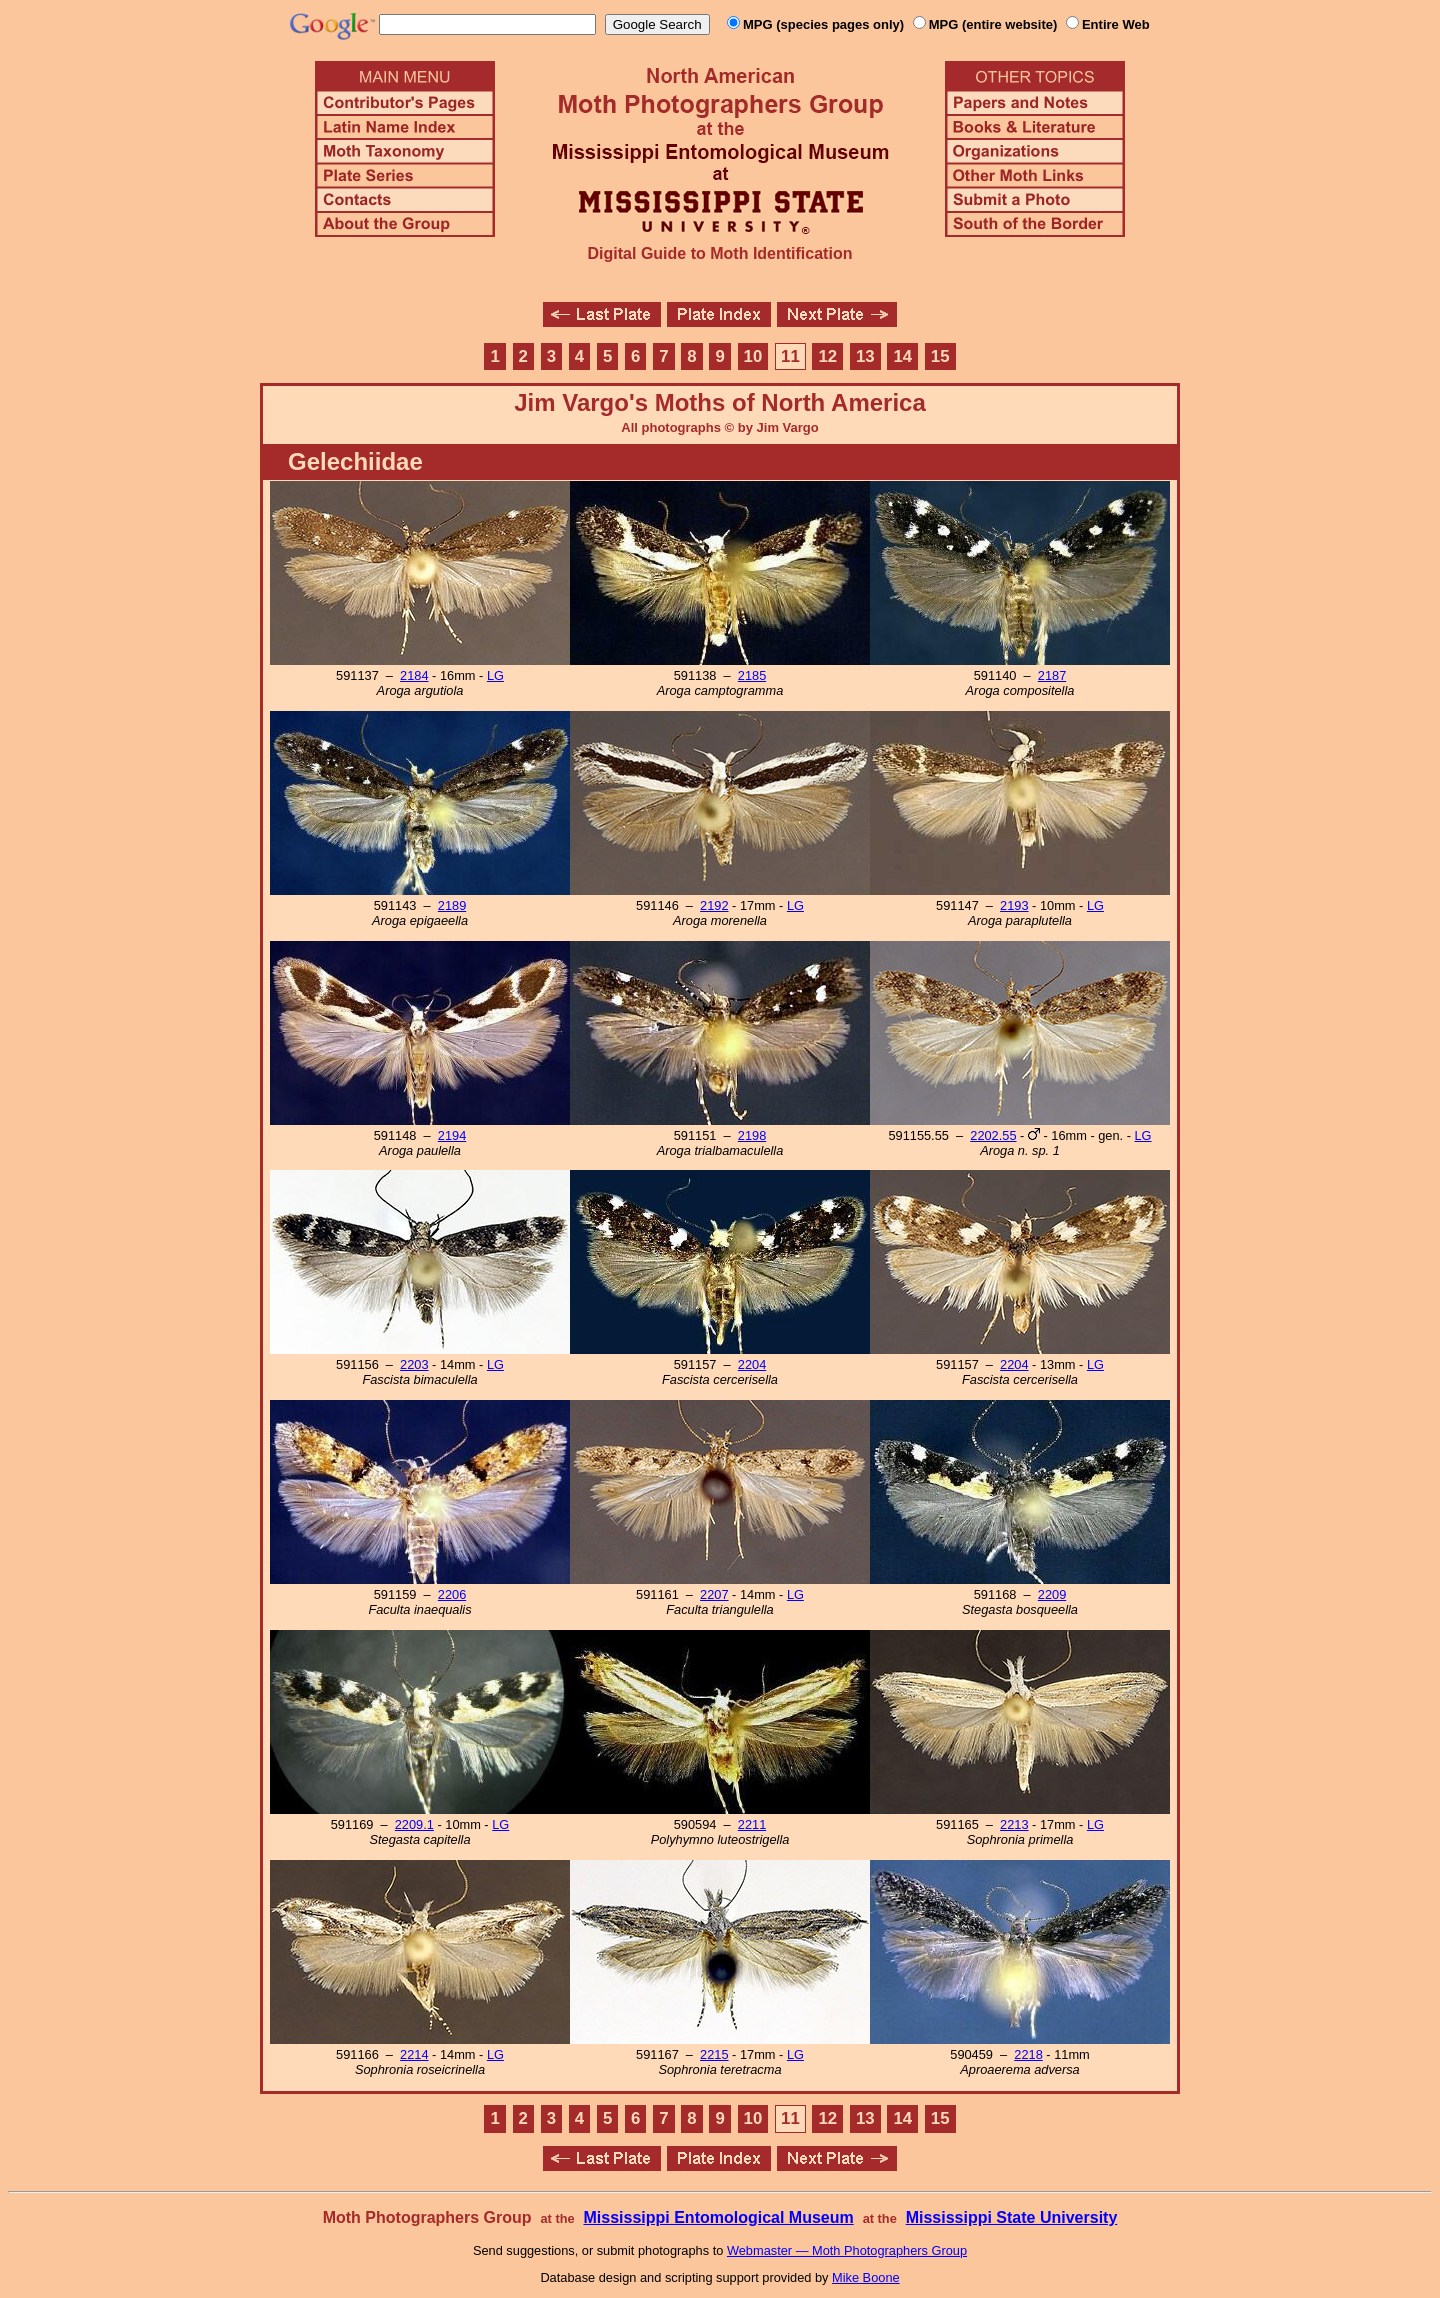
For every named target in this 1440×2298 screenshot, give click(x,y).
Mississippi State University (1012, 2217)
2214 (414, 2054)
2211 (752, 1824)
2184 (414, 675)
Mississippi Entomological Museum (718, 2217)
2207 (714, 1594)
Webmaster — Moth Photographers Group (847, 2250)
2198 (752, 1135)
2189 (452, 905)
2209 (1052, 1594)
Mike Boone (866, 2277)
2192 (714, 905)
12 (828, 356)
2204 (752, 1364)
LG (495, 675)
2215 (714, 2054)
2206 (452, 1594)
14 (902, 356)
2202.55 (993, 1135)
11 (790, 356)
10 (753, 356)
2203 (414, 1364)
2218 (1028, 2054)
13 (865, 356)
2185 (752, 675)
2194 (452, 1135)
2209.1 (414, 1824)
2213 (1014, 1824)
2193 (1014, 905)
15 (940, 356)
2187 (1052, 675)
